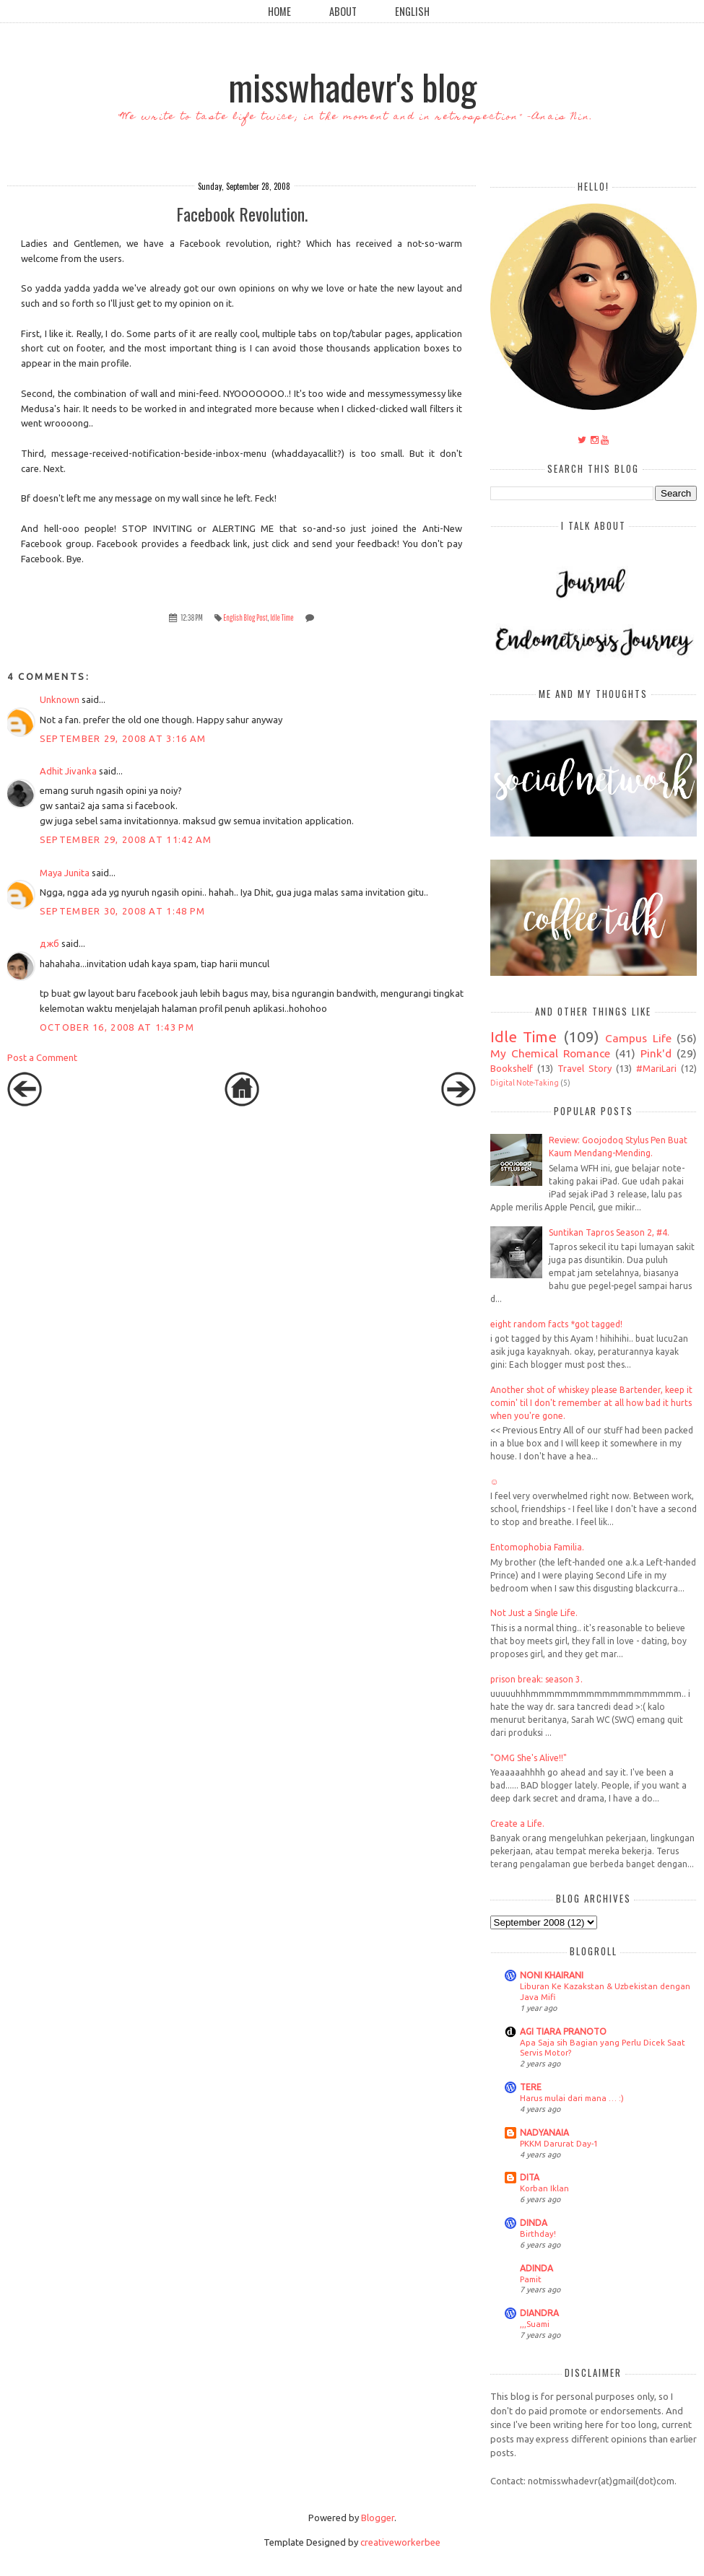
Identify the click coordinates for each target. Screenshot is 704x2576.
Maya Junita (65, 873)
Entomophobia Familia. (537, 1547)
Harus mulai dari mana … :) (572, 2098)
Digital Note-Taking (524, 1082)
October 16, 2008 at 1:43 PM (117, 1027)
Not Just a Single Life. (534, 1612)
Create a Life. (517, 1823)
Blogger (377, 2517)
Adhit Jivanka (68, 771)
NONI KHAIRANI (551, 1975)
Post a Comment (42, 1057)
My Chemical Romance (550, 1053)
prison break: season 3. (536, 1679)
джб (49, 943)
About (343, 11)
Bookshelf (511, 1068)
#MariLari (656, 1068)
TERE (531, 2087)
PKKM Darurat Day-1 (559, 2143)
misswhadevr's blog (352, 86)
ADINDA (536, 2268)
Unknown (59, 699)
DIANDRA (539, 2313)
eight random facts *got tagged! (556, 1324)
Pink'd (656, 1053)
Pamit (531, 2279)
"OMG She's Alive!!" (528, 1758)
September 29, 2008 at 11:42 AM (126, 839)
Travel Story (584, 1068)
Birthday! (538, 2233)
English (412, 11)
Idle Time (282, 617)
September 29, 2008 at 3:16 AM (123, 738)
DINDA (533, 2222)
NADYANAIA (544, 2132)
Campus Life (638, 1037)
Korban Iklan (544, 2188)
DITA (529, 2177)
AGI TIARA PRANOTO (563, 2031)
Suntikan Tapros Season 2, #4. (609, 1232)
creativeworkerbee (400, 2542)
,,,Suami (534, 2323)
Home (279, 11)
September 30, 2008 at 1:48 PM (123, 911)
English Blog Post (245, 617)
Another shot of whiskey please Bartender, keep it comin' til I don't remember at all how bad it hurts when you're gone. (591, 1402)
